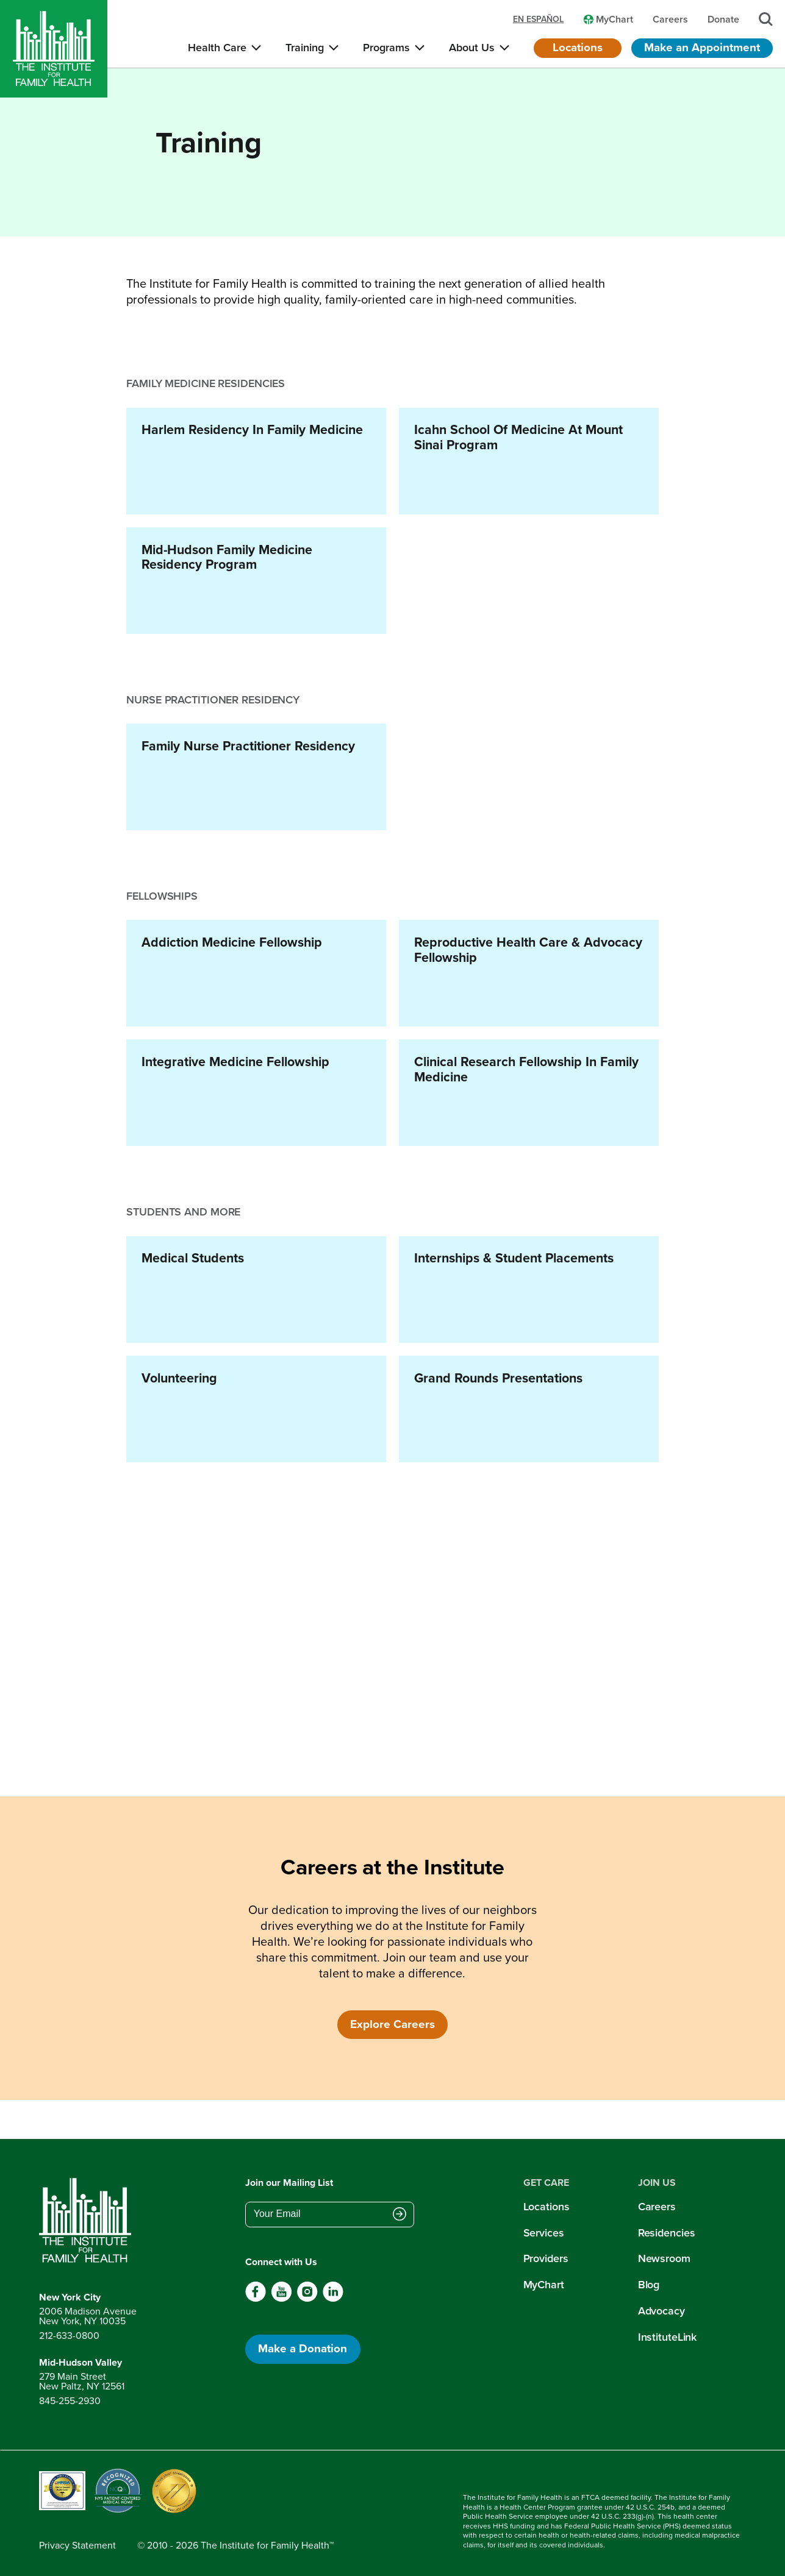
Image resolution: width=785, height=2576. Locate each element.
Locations (578, 47)
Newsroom (664, 2258)
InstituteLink (667, 2337)
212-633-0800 (69, 2336)
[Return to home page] (88, 2220)
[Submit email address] (399, 2215)
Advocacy (661, 2311)
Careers (657, 2207)
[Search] (766, 19)
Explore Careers (392, 2024)
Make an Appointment (702, 47)
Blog (649, 2285)
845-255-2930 (70, 2401)
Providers (545, 2258)
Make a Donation (302, 2348)
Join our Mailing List (289, 2182)
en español (538, 19)
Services (543, 2233)
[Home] (53, 49)
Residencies (666, 2233)
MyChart (543, 2285)
